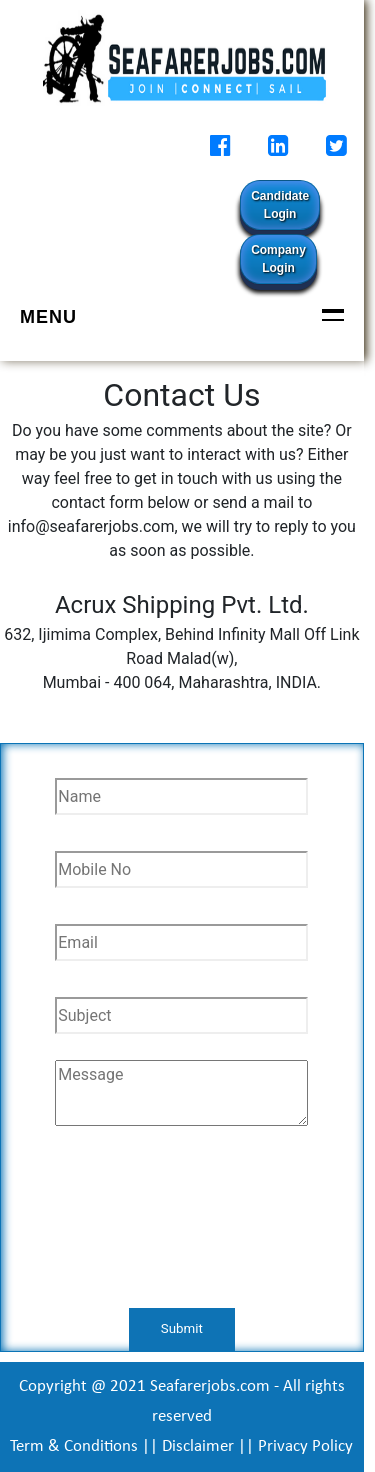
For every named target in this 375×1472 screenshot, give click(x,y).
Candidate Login (280, 205)
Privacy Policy (305, 1446)
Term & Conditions (74, 1446)
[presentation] (182, 1229)
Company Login (278, 259)
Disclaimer (198, 1446)
